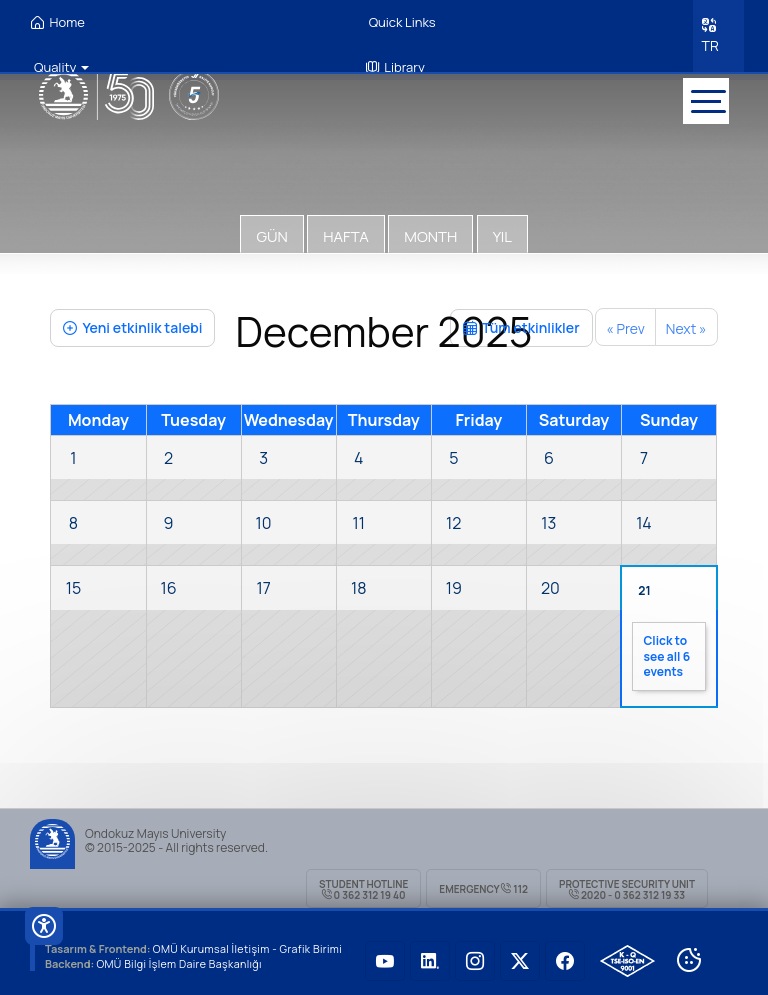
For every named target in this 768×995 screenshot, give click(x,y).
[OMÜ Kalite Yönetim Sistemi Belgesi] (627, 955)
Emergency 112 (483, 883)
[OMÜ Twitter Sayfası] (520, 955)
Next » (686, 322)
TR (708, 43)
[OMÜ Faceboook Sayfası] (565, 955)
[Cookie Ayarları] (689, 954)
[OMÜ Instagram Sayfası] (475, 955)
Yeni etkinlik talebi (132, 321)
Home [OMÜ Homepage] (58, 23)
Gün (271, 230)
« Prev (625, 322)
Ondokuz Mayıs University (155, 828)
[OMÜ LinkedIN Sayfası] (430, 955)
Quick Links (400, 22)
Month (430, 230)
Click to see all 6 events (666, 651)
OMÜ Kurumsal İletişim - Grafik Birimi (251, 942)
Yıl (502, 230)
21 (644, 584)
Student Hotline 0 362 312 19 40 (363, 883)
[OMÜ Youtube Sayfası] (385, 955)
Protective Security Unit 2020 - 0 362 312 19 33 (627, 883)
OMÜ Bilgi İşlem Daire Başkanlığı (181, 957)
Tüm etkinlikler (521, 321)
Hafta (345, 230)
